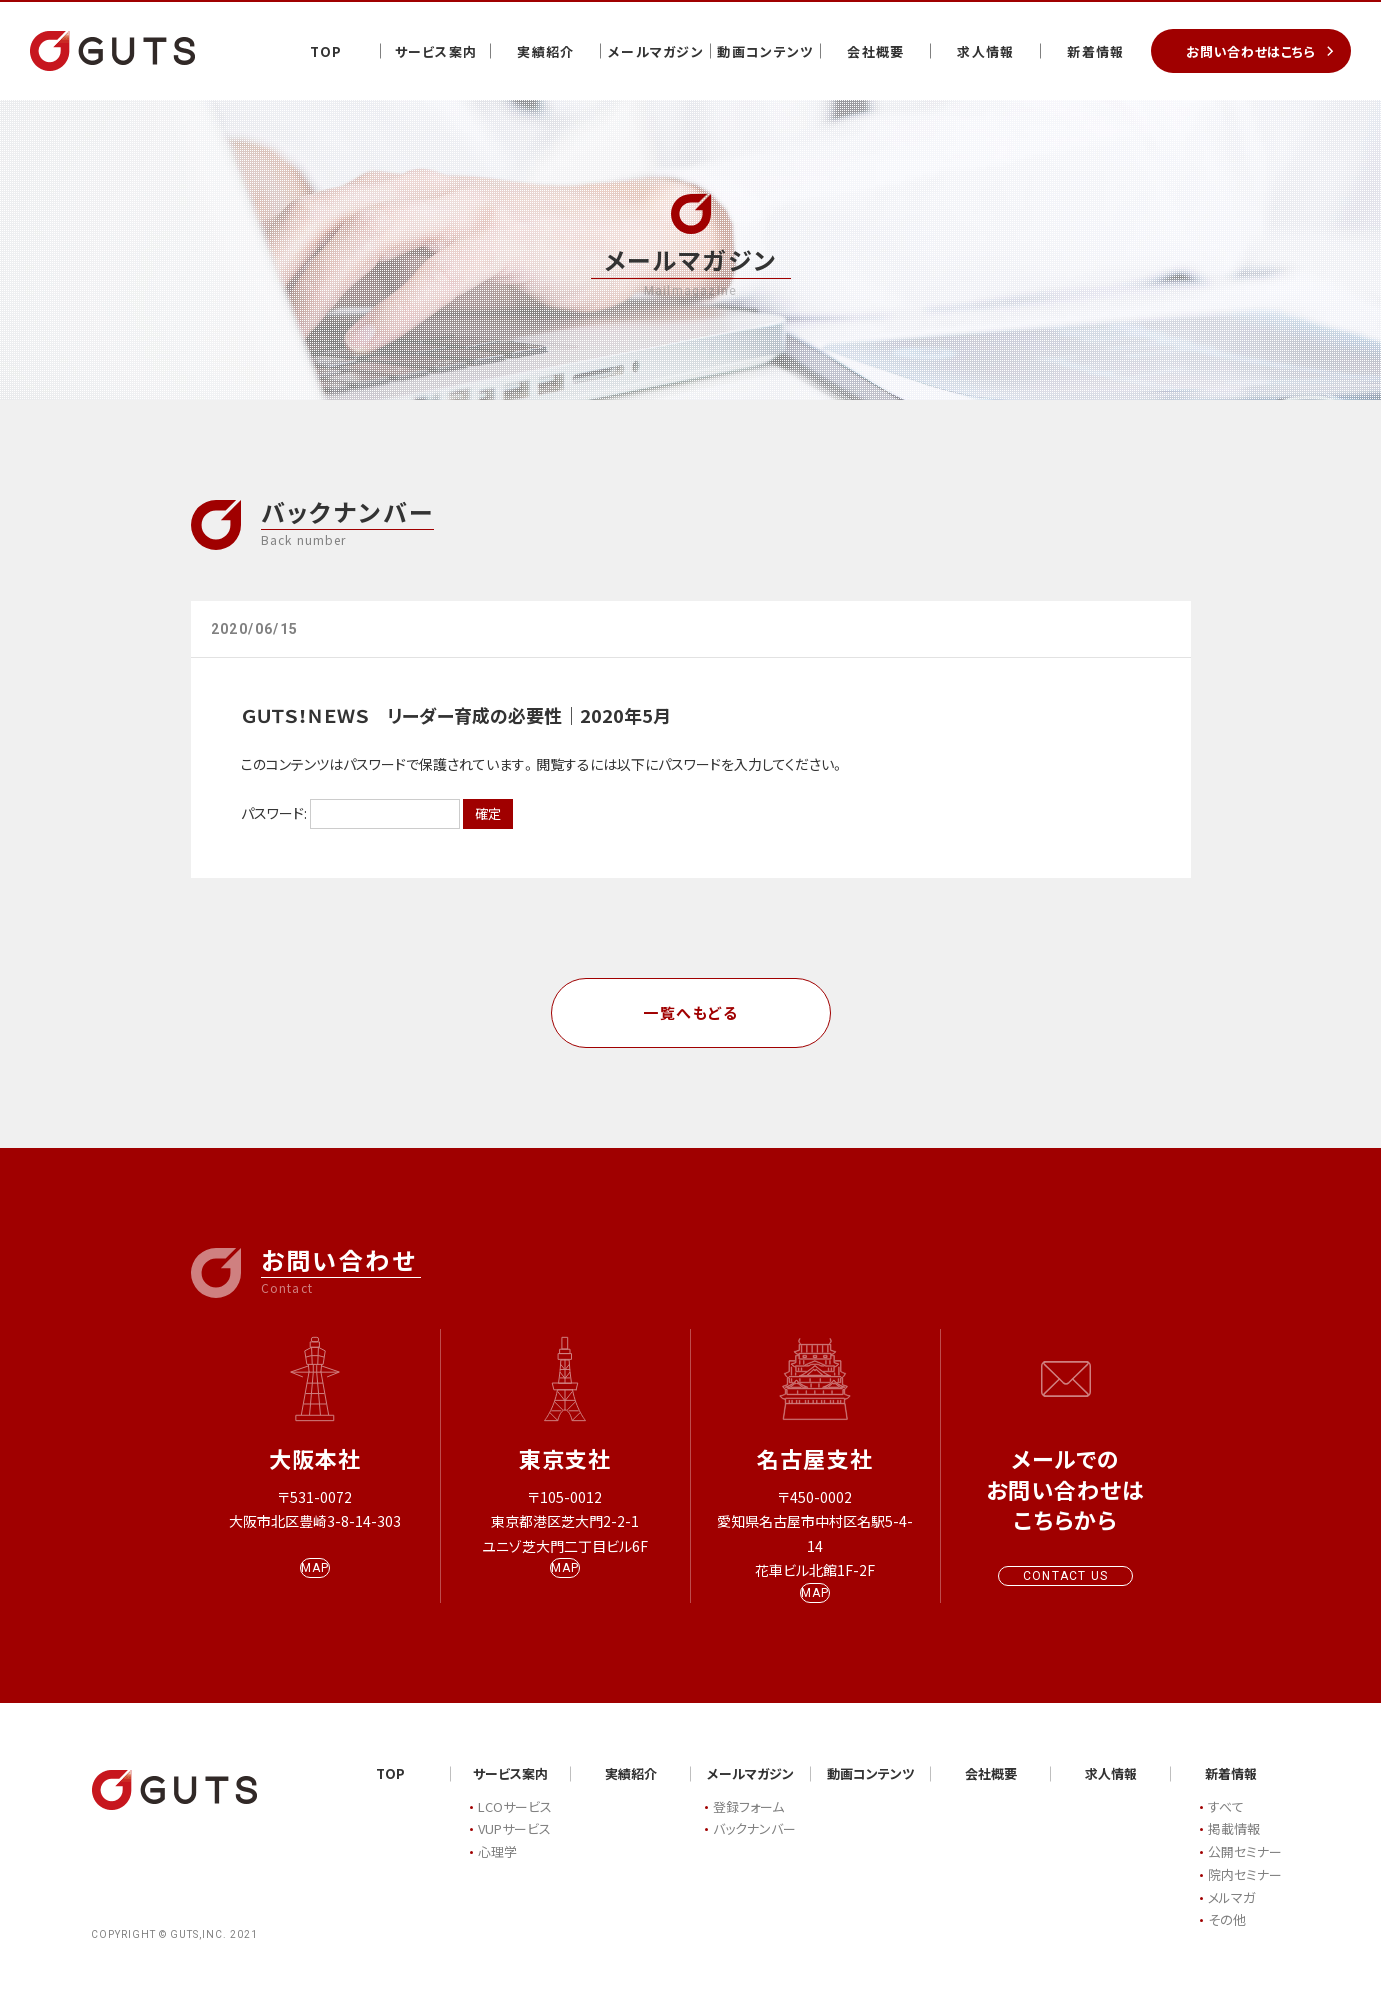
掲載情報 (1234, 1848)
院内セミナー (1245, 1894)
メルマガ (1231, 1917)
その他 (1227, 1939)
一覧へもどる (690, 1012)
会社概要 (875, 51)
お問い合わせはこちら (1251, 51)
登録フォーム (748, 1826)
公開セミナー (1245, 1871)
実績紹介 (545, 51)
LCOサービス (515, 1826)
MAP (315, 1588)
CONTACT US (1065, 1576)
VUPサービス (514, 1848)
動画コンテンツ (765, 51)
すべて (1226, 1826)
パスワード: (350, 813)
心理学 (497, 1871)
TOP (326, 51)
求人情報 (985, 51)
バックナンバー (754, 1848)
